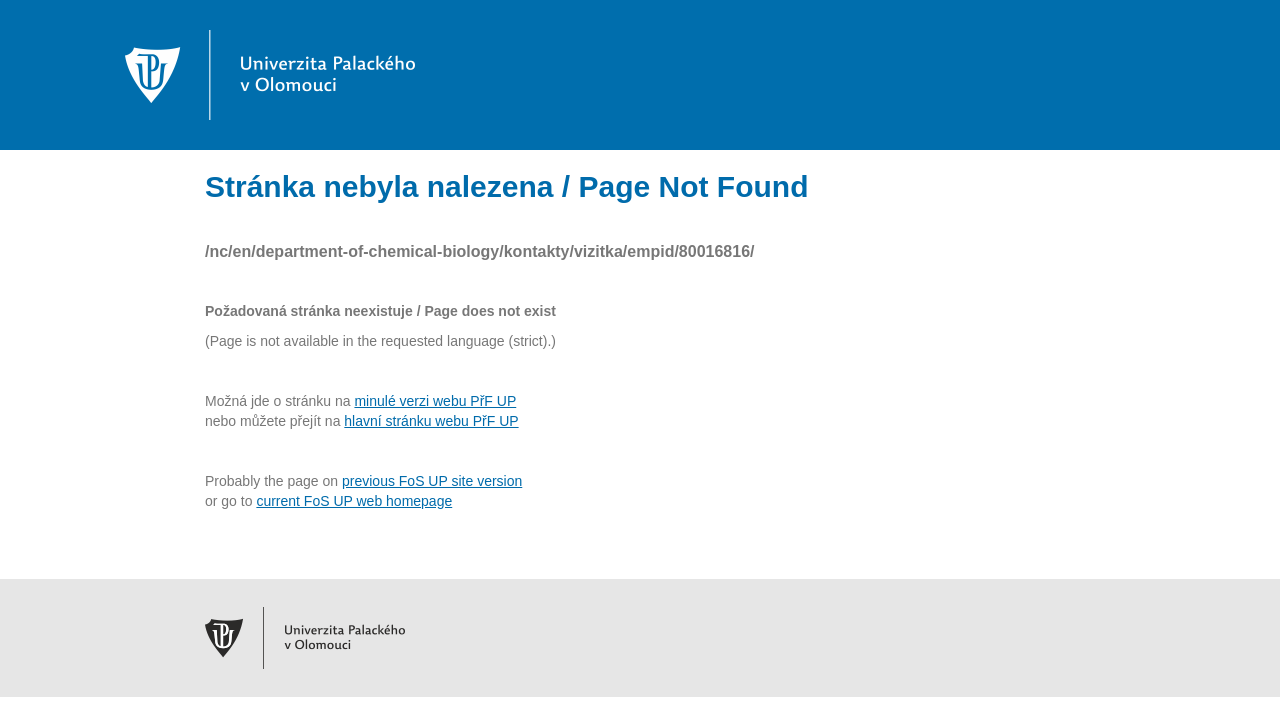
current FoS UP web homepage (354, 501)
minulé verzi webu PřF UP (435, 401)
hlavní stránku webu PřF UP (431, 421)
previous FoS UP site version (432, 481)
